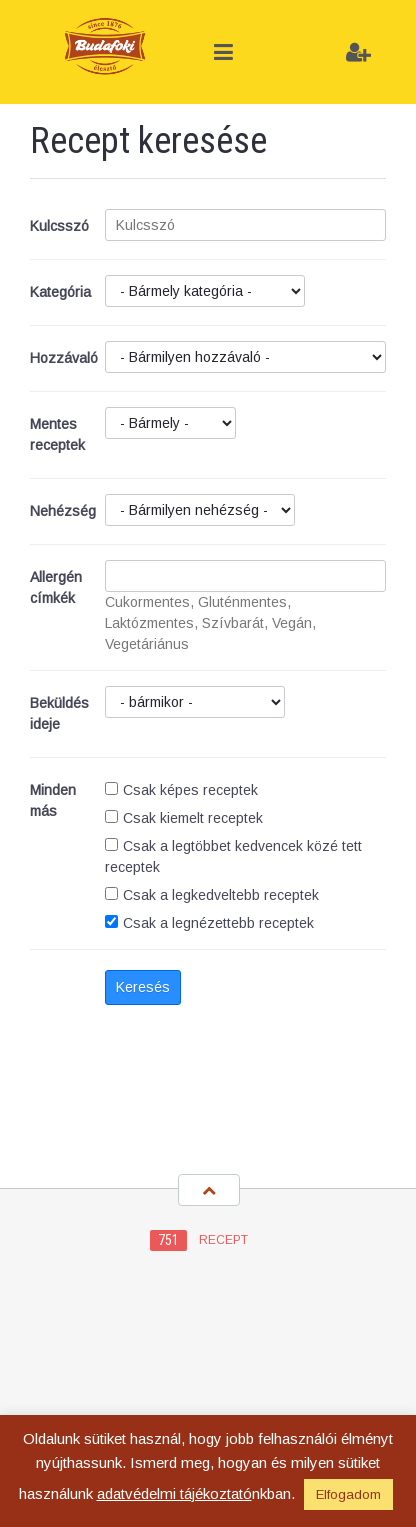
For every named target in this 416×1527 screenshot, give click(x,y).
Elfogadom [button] (348, 1494)
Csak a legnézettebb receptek (209, 923)
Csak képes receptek (181, 790)
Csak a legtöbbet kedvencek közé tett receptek (233, 856)
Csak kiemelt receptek (184, 818)
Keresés (143, 987)
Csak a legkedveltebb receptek (212, 895)
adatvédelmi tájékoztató (174, 1493)
